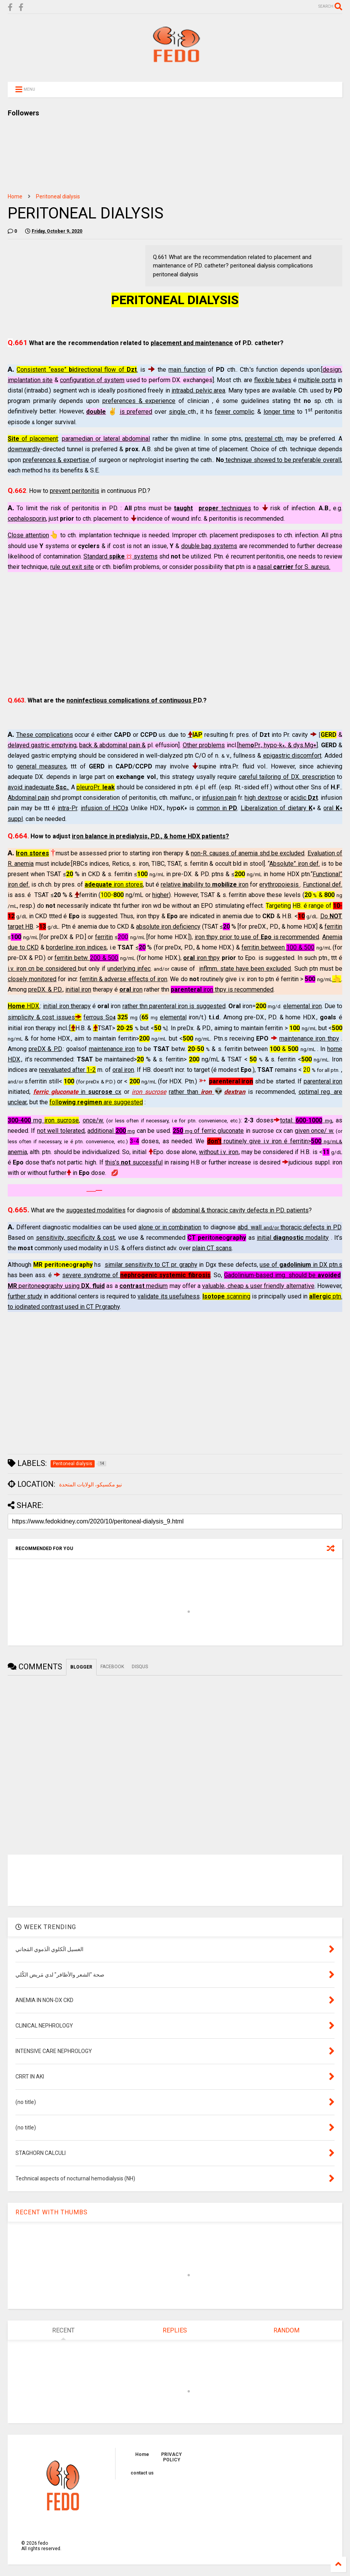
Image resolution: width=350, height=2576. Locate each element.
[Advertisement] (175, 634)
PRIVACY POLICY (171, 2457)
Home (15, 196)
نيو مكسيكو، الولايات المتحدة (90, 1484)
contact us (142, 2473)
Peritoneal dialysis (58, 196)
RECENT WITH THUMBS (51, 2212)
